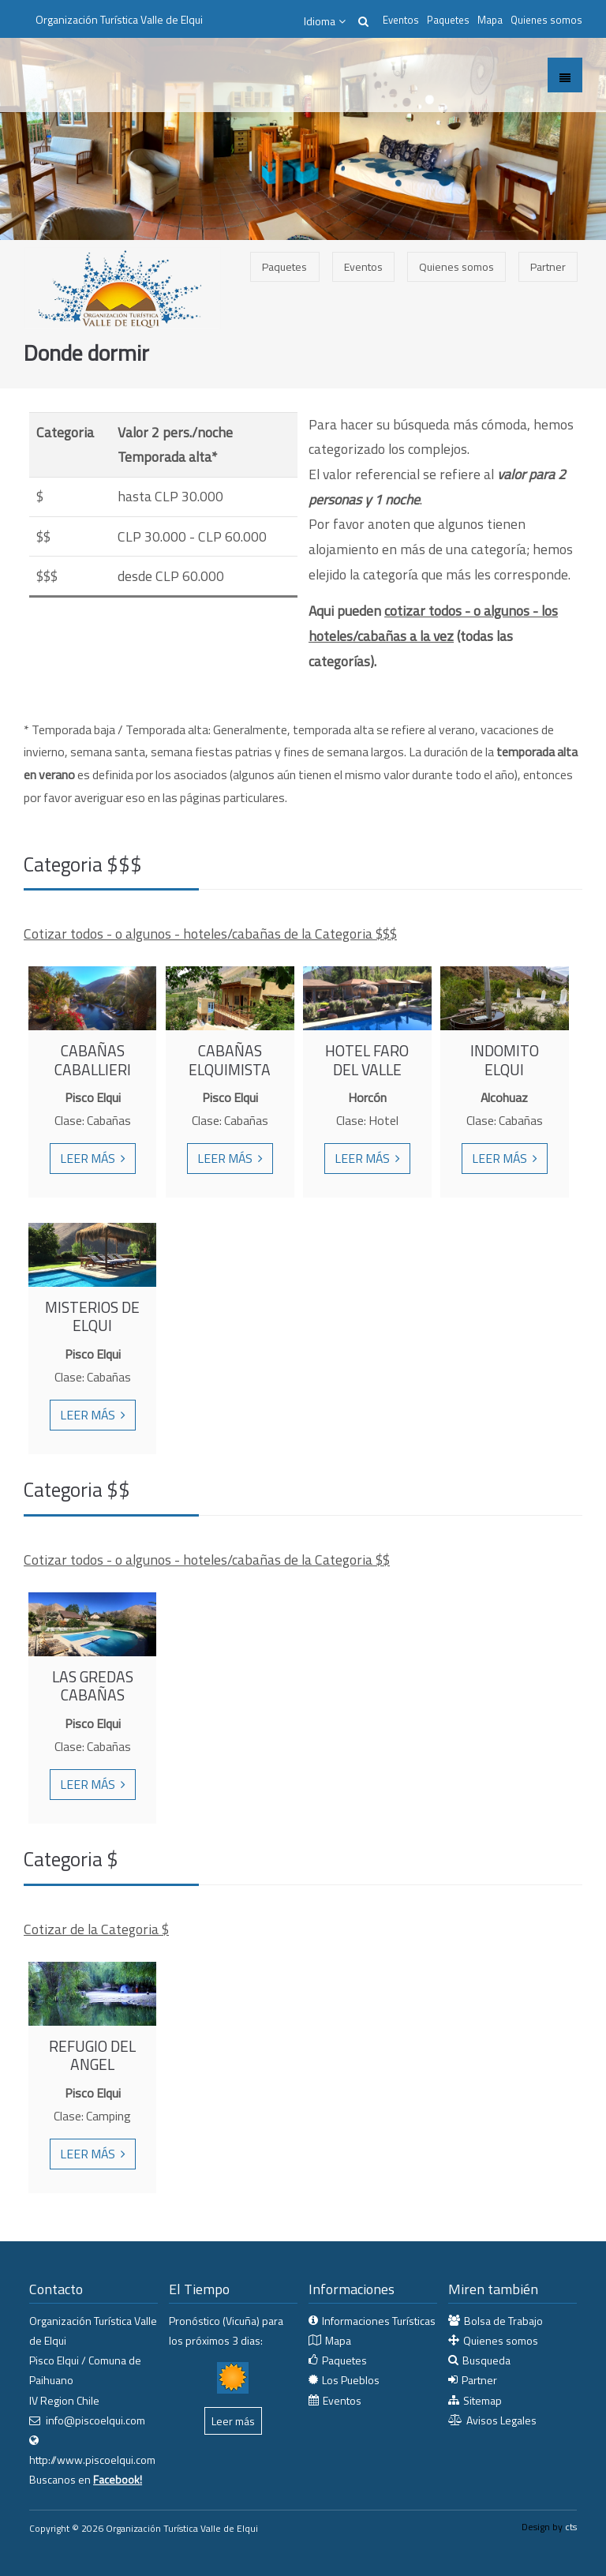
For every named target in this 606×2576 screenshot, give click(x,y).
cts (571, 2526)
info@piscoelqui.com (95, 2420)
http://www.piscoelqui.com (92, 2459)
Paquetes (448, 20)
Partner (548, 266)
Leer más (89, 1158)
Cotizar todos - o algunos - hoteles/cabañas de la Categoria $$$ (210, 933)
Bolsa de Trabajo (503, 2320)
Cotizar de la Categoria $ (96, 1929)
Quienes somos (546, 20)
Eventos (401, 20)
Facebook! (117, 2479)
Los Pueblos (351, 2380)
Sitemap (482, 2400)
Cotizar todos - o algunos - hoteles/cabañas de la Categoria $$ (207, 1559)
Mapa (490, 20)
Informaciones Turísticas (379, 2320)
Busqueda (486, 2360)
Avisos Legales (501, 2420)
